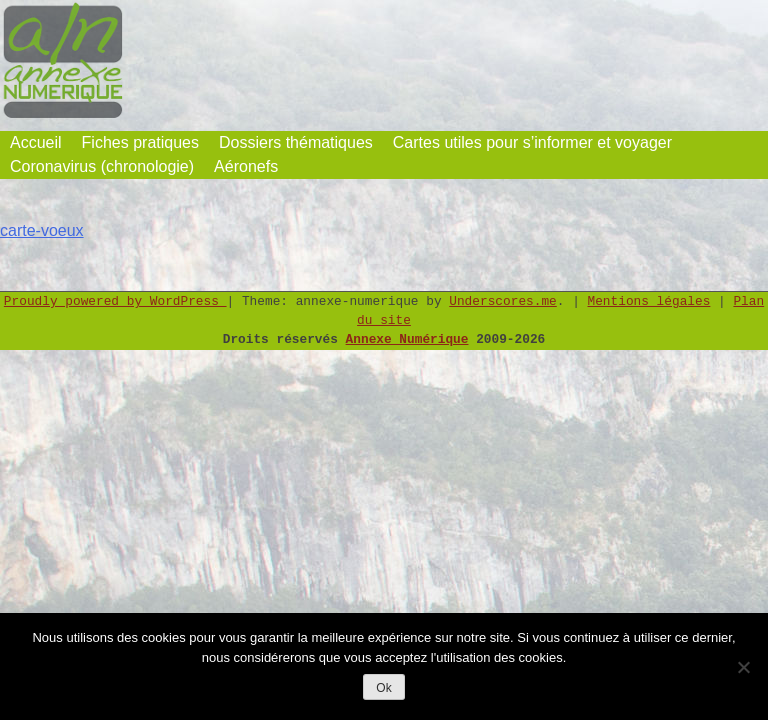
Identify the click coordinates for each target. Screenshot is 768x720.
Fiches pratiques (140, 142)
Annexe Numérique (407, 339)
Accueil (36, 142)
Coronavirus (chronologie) (102, 166)
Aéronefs (246, 166)
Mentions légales (649, 301)
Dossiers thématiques (296, 142)
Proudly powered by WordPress (115, 301)
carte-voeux (42, 230)
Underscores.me (503, 301)
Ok (383, 688)
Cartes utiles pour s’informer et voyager (532, 142)
